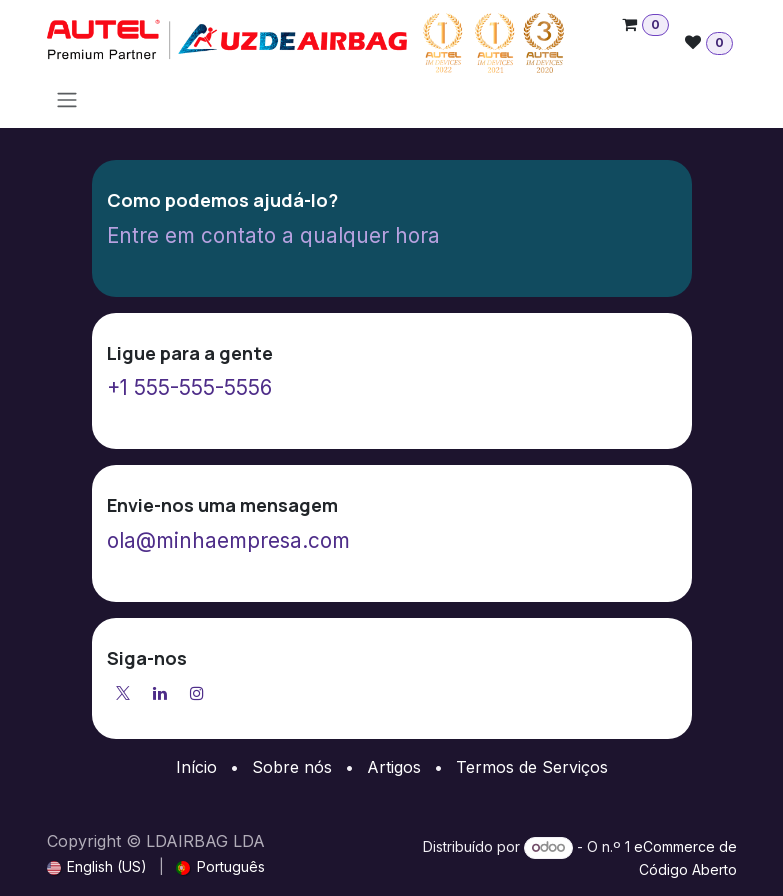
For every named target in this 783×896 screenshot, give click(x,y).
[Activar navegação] (67, 99)
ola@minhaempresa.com (228, 540)
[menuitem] (97, 866)
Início (196, 767)
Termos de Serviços (532, 767)
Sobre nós (292, 767)
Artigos (394, 767)
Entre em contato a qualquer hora (273, 235)
